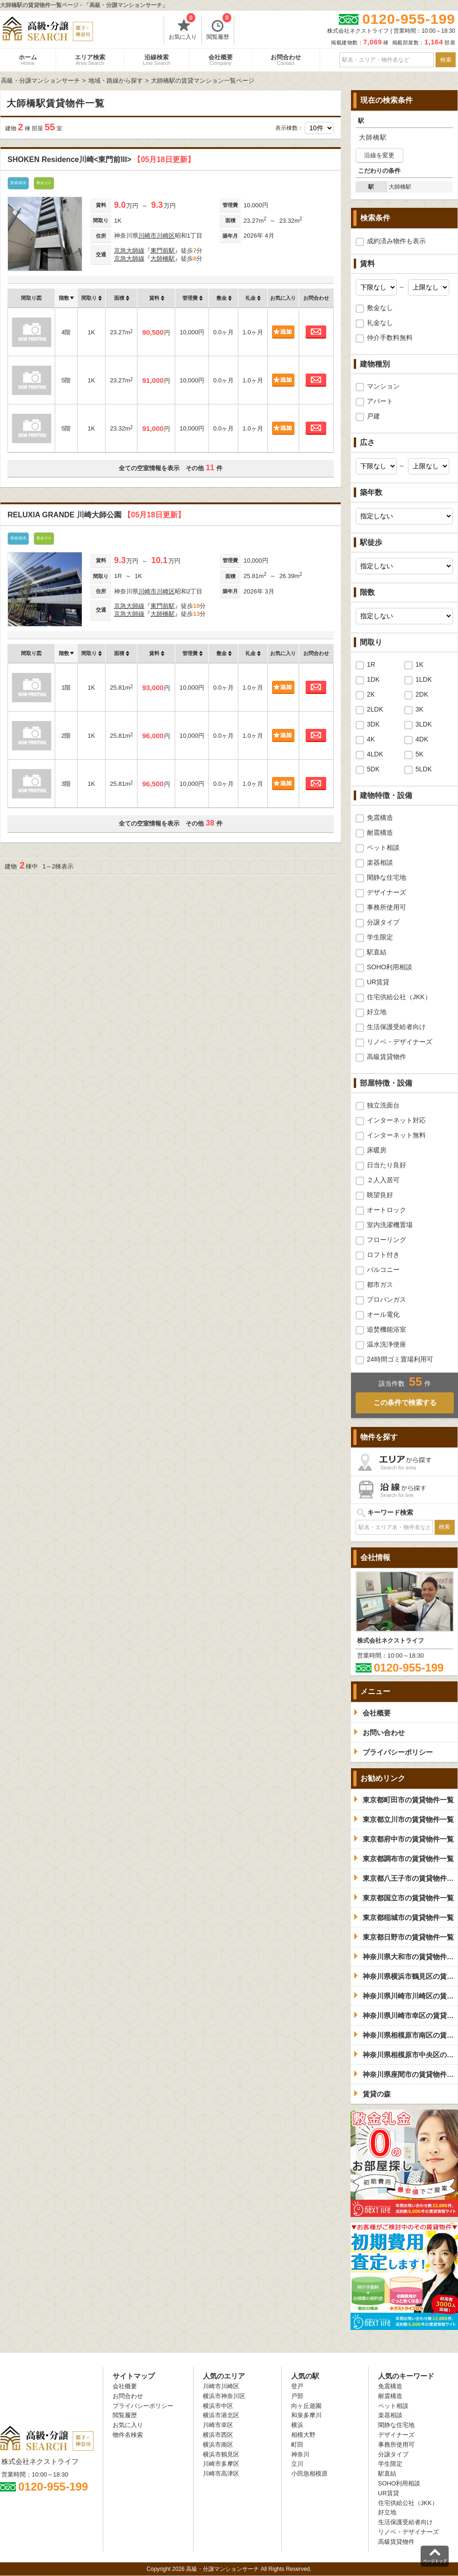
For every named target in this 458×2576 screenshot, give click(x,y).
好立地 (376, 1012)
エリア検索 (90, 60)
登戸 (297, 2386)
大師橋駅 (162, 258)
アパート (380, 401)
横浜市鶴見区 (221, 2454)
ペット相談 (383, 847)
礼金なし (380, 322)
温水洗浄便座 (386, 1344)
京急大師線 (129, 250)
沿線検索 (157, 60)
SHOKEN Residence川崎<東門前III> (101, 159)
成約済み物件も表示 (396, 241)
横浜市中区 (218, 2405)
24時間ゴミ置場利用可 (400, 1359)
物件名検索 (128, 2434)
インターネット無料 (396, 1135)
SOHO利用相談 (389, 967)
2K (371, 694)
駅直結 (376, 952)
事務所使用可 (386, 907)
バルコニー (383, 1269)
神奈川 (300, 2454)
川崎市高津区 (221, 2473)
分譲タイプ (383, 922)
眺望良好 (380, 1195)
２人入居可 (383, 1180)
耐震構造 (380, 832)
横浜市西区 (218, 2434)
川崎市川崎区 (156, 235)
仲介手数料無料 (390, 337)
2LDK (375, 709)
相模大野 (303, 2434)
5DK (373, 769)
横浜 (297, 2424)
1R (371, 664)
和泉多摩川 (306, 2415)
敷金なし (380, 307)
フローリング (386, 1239)
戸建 (373, 416)
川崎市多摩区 (221, 2463)
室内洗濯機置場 (390, 1224)
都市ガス (380, 1284)
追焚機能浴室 (386, 1329)
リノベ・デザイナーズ (399, 1041)
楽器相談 (380, 862)
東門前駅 (162, 250)
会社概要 (220, 60)
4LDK (375, 754)
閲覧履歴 (219, 28)
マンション (383, 386)
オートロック (386, 1210)
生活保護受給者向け (396, 1026)
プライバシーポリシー (143, 2405)
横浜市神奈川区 (224, 2396)
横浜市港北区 (221, 2415)
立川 (297, 2463)
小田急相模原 (309, 2473)
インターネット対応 (396, 1120)
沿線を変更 (379, 155)
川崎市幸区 (218, 2424)
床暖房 (376, 1150)
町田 (297, 2444)
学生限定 (380, 937)
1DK (373, 679)
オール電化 (383, 1314)
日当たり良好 (386, 1165)
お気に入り (183, 28)
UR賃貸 (378, 982)
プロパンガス (386, 1299)
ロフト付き (383, 1254)
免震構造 (380, 817)
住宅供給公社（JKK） (399, 997)
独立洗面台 (383, 1105)
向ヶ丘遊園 (306, 2405)
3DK (373, 724)
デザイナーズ (386, 892)
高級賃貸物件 (386, 1056)
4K (371, 739)
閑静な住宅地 (386, 877)
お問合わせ (286, 60)
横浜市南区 (218, 2444)
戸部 (297, 2396)
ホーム (28, 60)
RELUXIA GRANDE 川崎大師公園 (96, 515)
